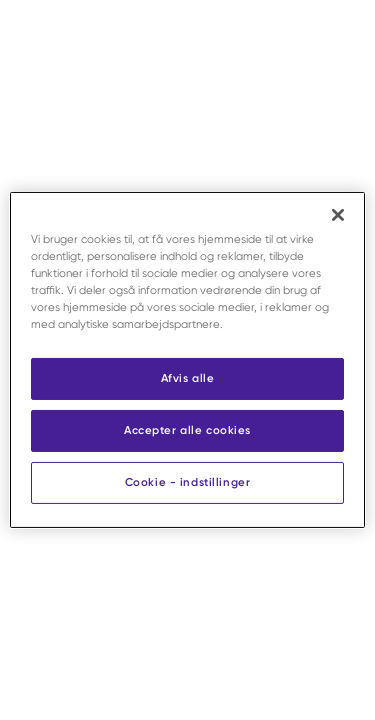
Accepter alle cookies (187, 430)
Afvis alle (188, 378)
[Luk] (338, 215)
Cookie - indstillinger (188, 482)
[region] (187, 360)
